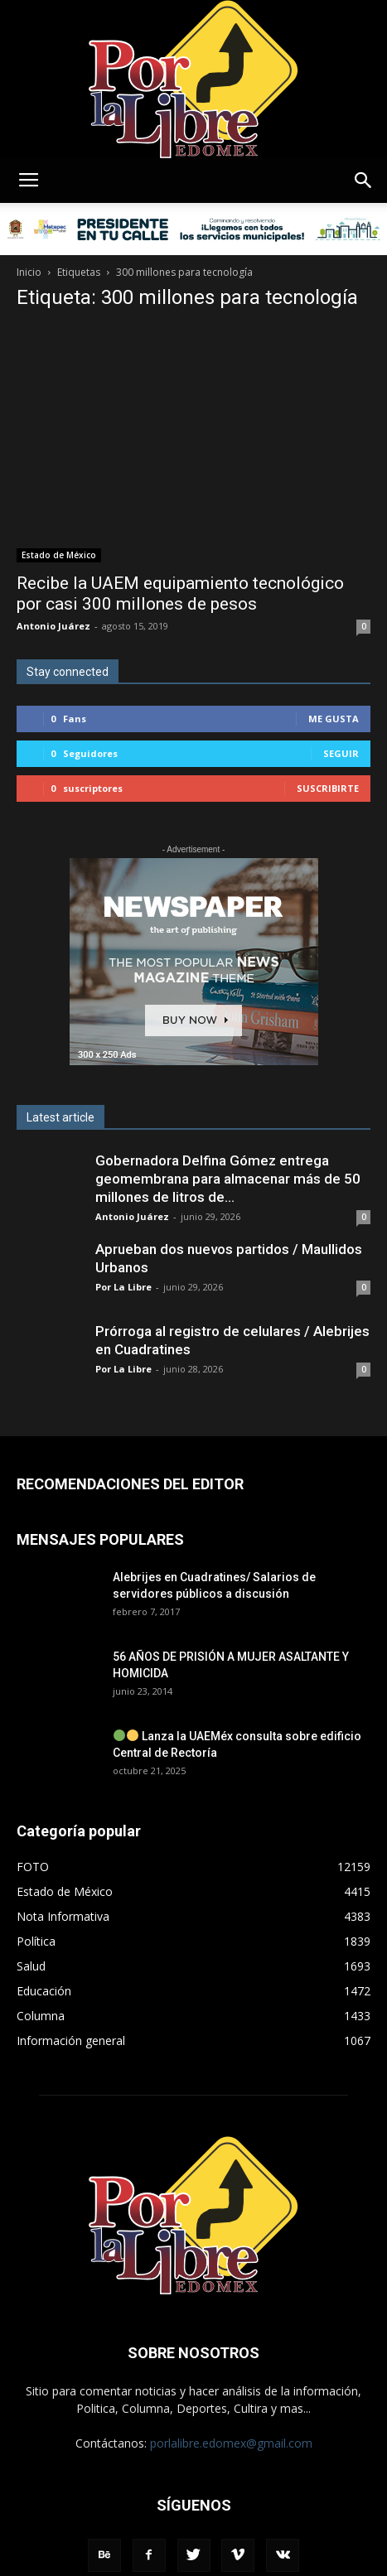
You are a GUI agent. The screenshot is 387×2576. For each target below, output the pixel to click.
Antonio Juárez (53, 626)
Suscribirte (328, 788)
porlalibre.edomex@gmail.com (231, 2443)
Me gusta (333, 718)
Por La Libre (123, 1287)
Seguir (341, 753)
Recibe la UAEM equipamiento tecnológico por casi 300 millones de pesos (180, 593)
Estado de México (59, 555)
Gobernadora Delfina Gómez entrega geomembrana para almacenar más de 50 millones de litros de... (227, 1178)
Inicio (29, 272)
